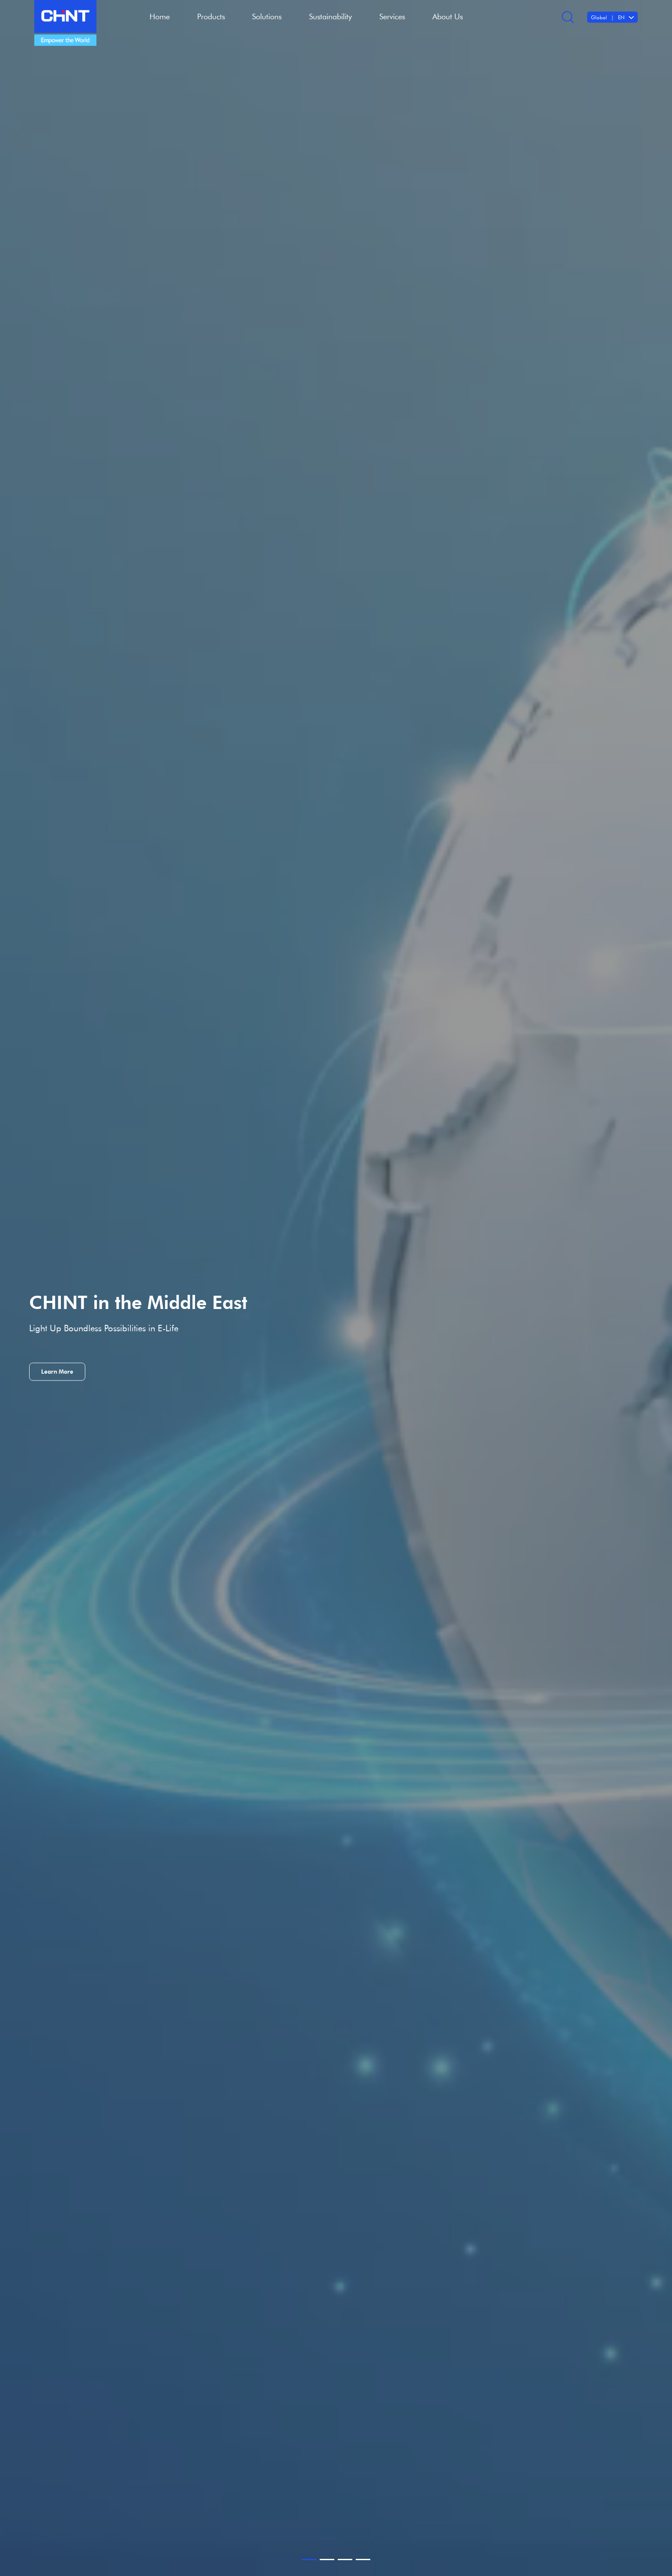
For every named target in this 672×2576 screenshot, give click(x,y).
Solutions (267, 16)
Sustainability (330, 16)
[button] (309, 2559)
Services (392, 16)
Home (160, 16)
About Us (447, 16)
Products (211, 16)
